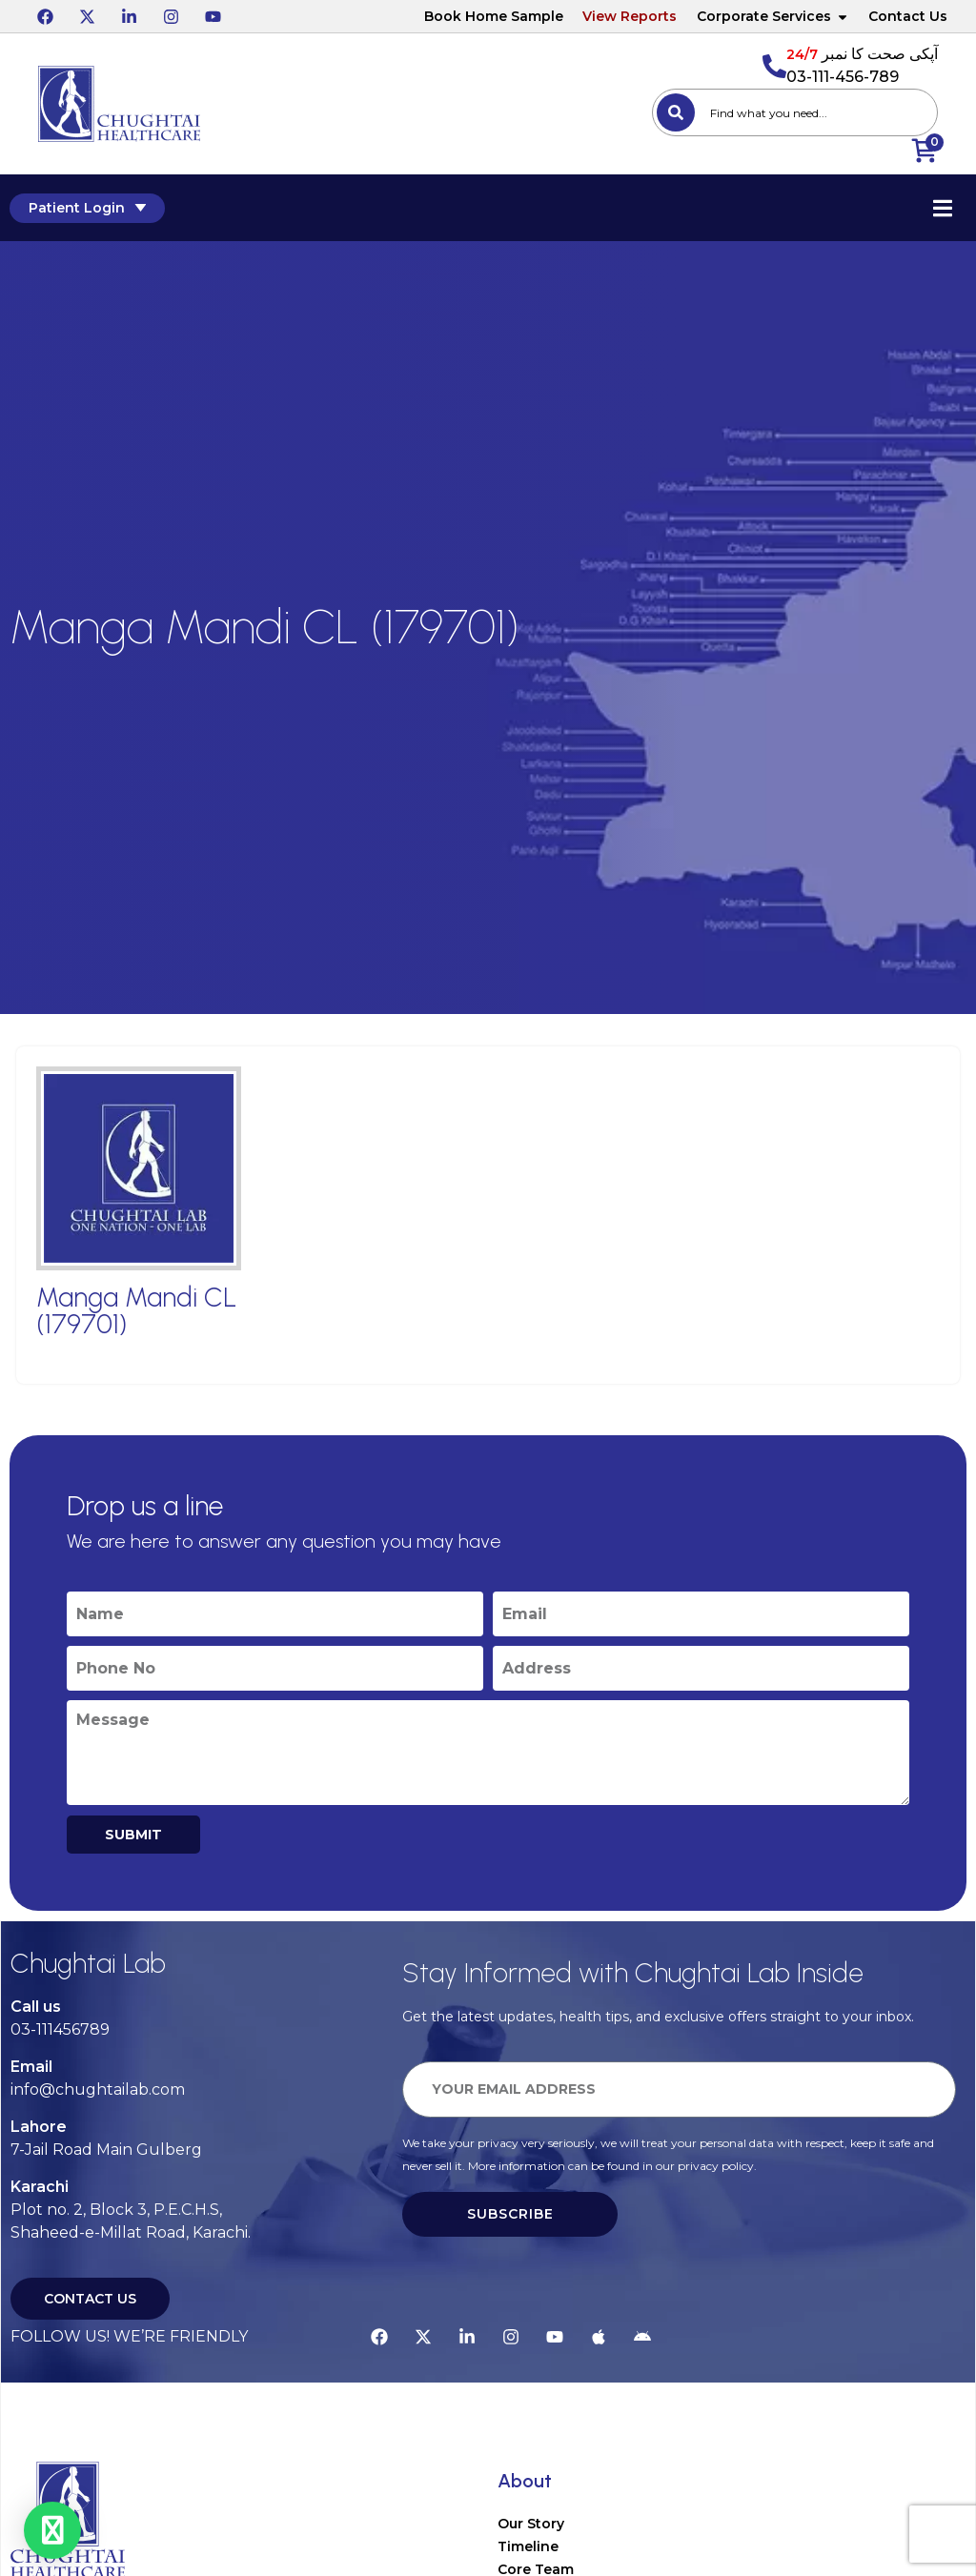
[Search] (676, 112)
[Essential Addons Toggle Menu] (942, 208)
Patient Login (87, 207)
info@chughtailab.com (97, 2089)
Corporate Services (773, 16)
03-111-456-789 (842, 77)
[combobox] (795, 112)
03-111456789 (60, 2029)
